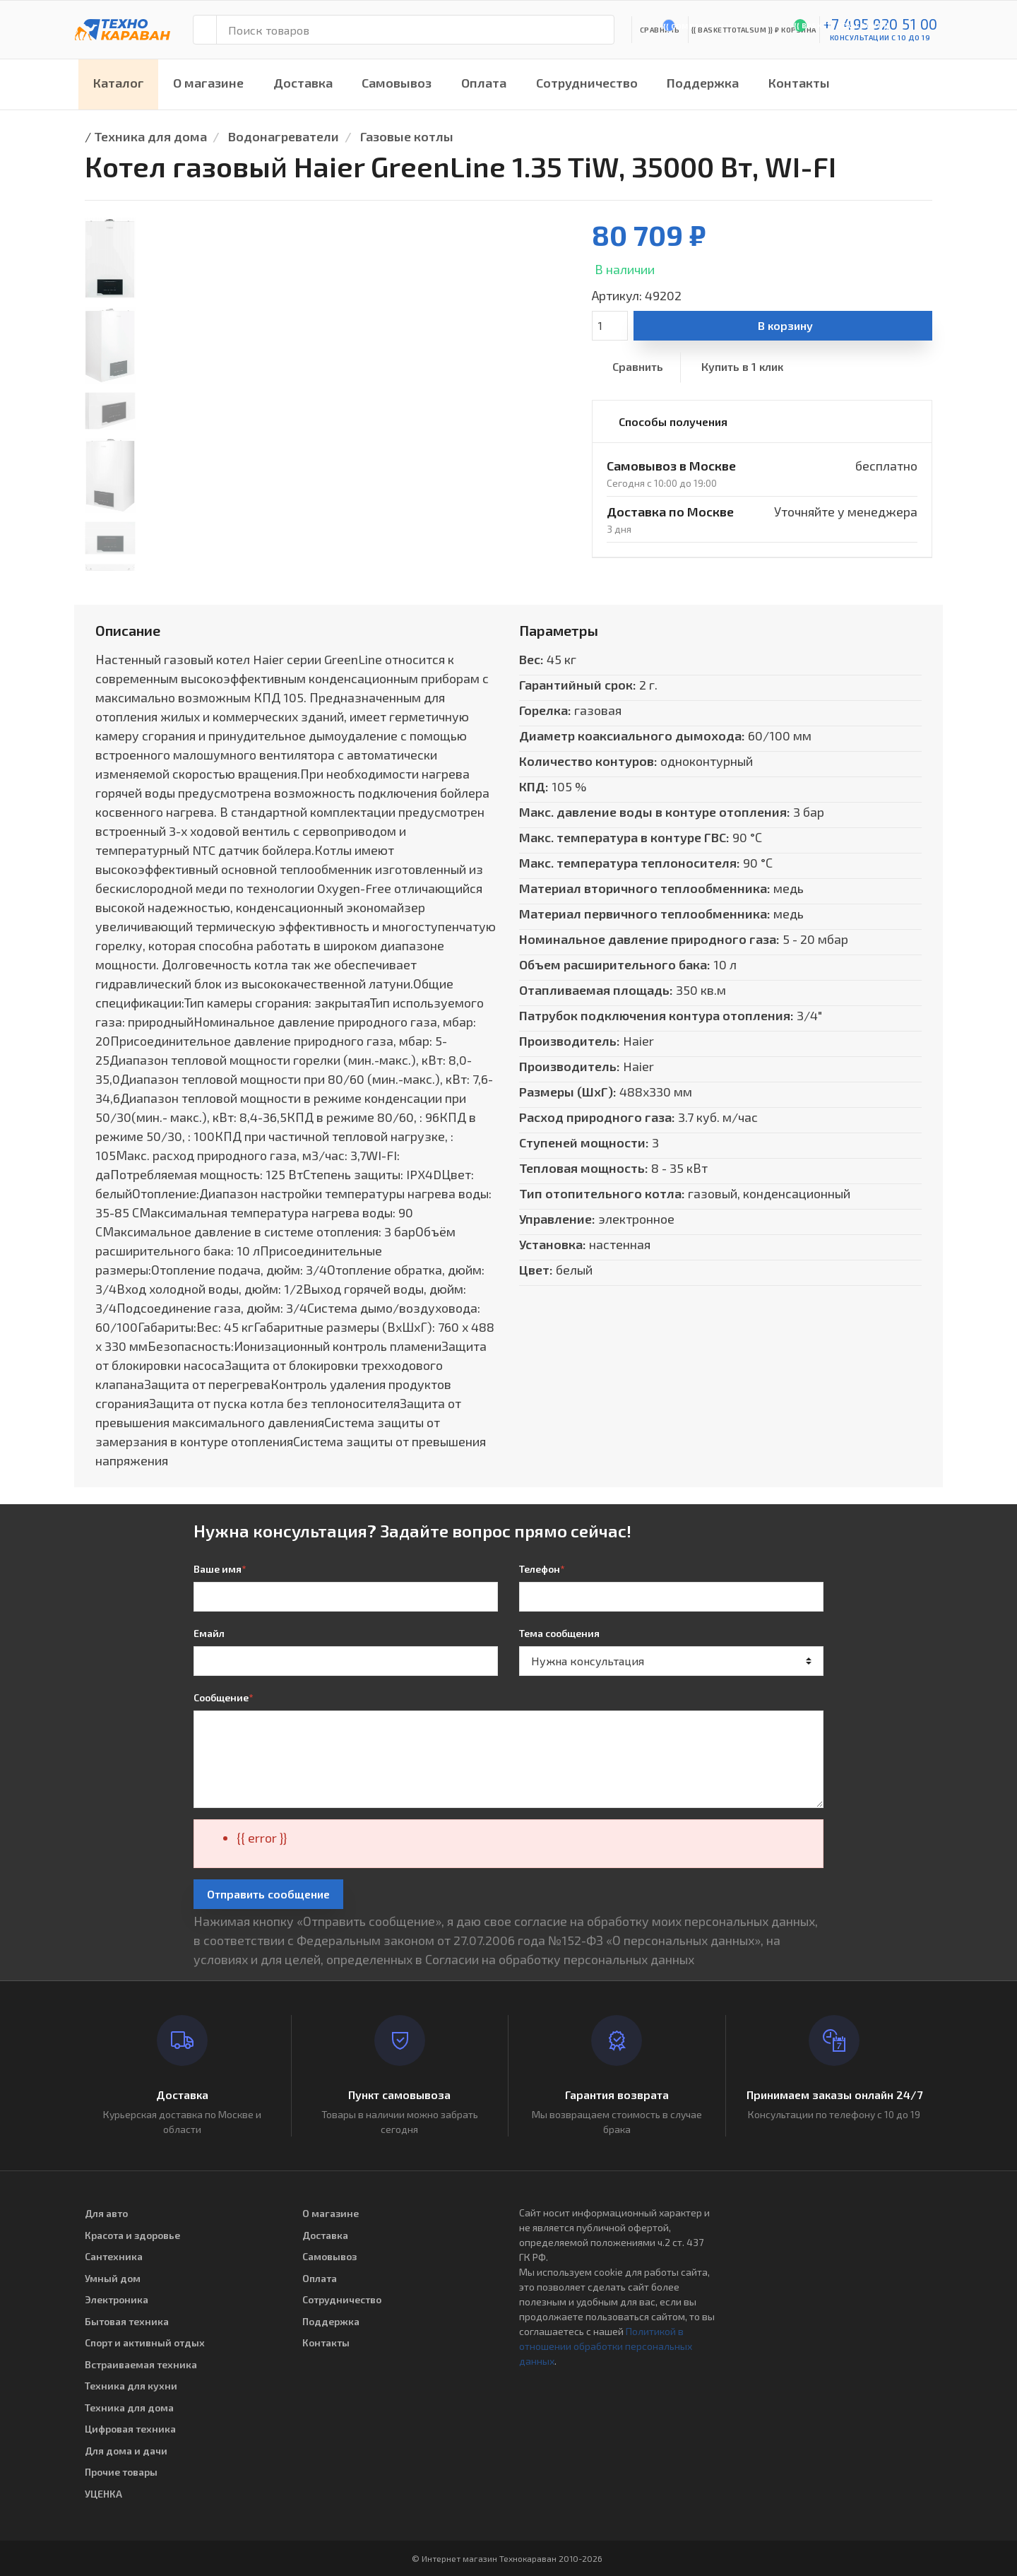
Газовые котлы (406, 136)
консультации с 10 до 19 (880, 37)
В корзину (785, 325)
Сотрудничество (587, 82)
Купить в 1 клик (742, 366)
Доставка (303, 82)
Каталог (118, 82)
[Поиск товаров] (415, 30)
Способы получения (673, 421)
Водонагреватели (283, 136)
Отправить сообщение (268, 1894)
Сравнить (637, 366)
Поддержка (703, 82)
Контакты (799, 82)
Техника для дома (150, 136)
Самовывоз (397, 82)
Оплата (483, 82)
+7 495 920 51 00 (880, 24)
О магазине (208, 82)
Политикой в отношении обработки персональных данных (605, 2346)
